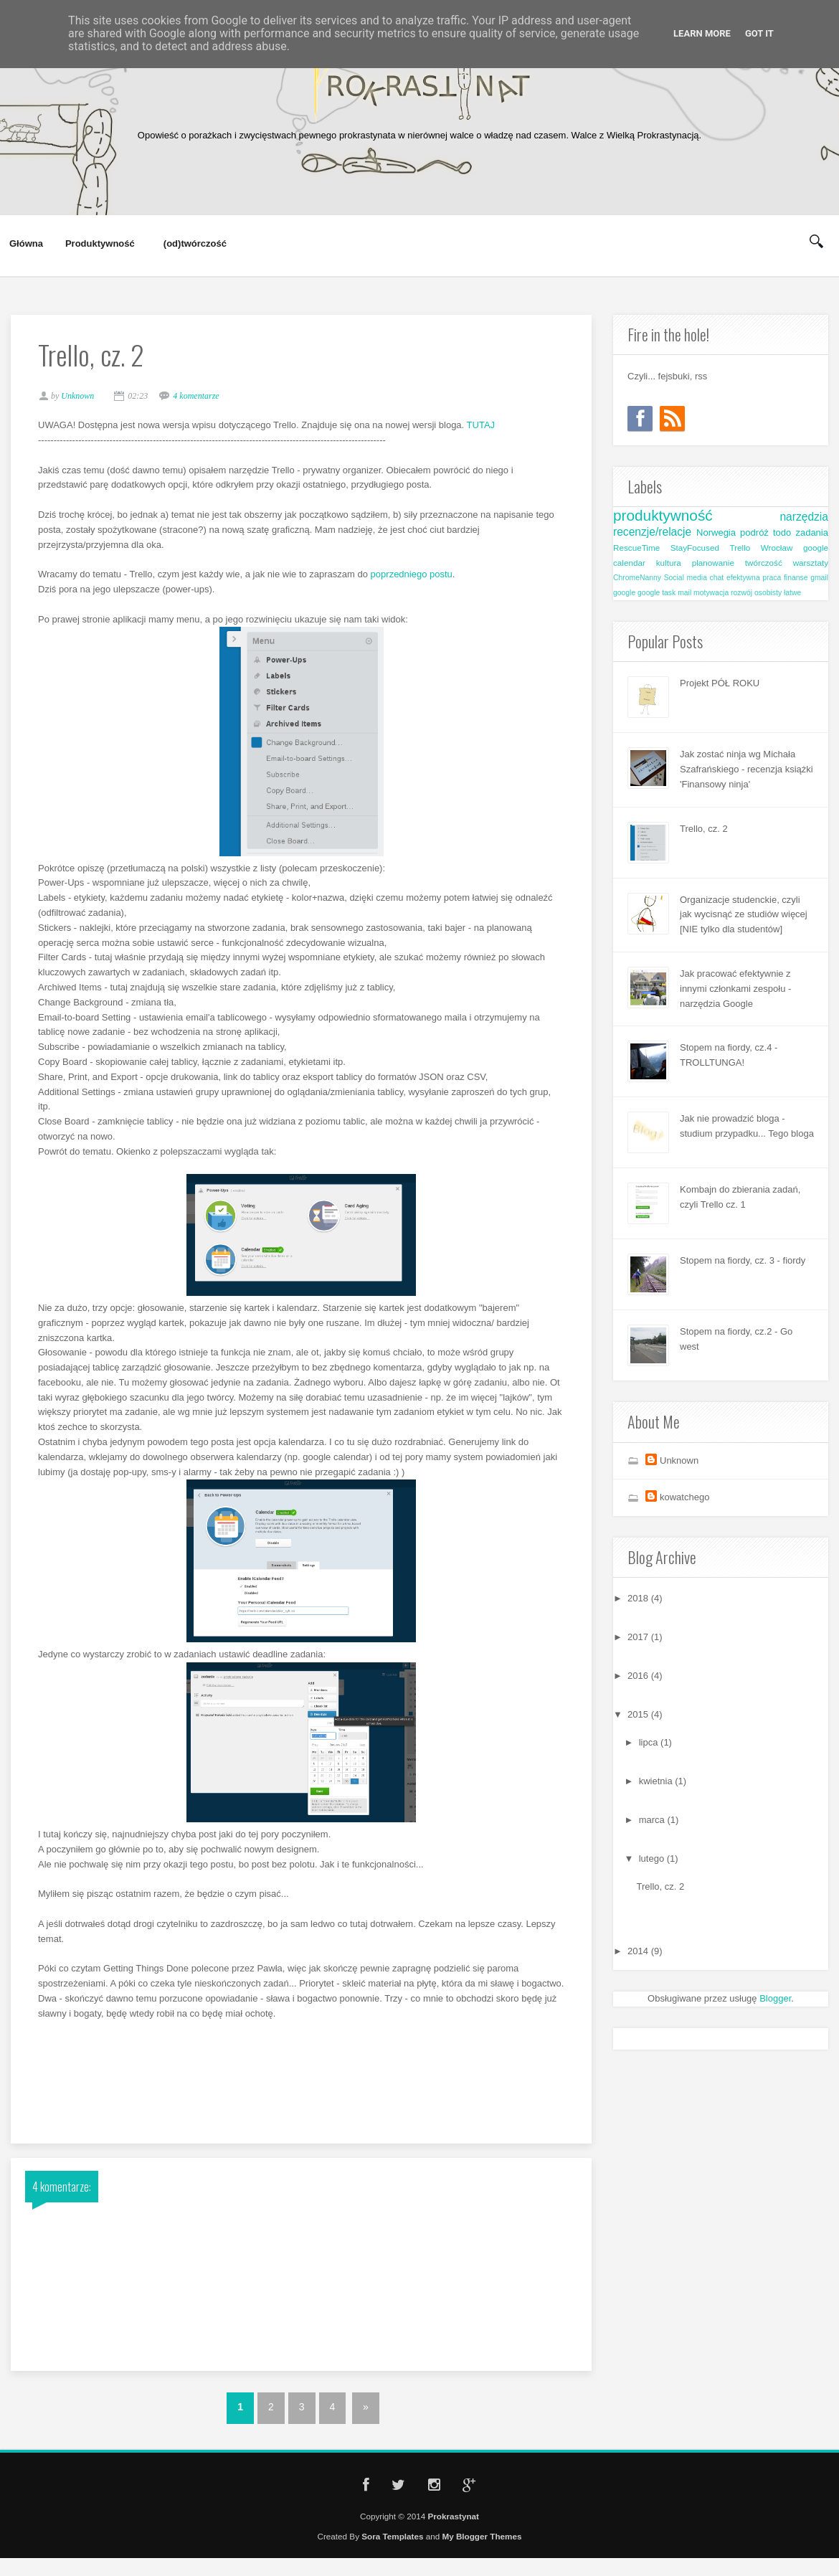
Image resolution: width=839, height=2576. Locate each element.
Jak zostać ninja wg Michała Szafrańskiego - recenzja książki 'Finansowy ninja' (746, 769)
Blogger (775, 1998)
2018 (639, 1598)
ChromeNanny (637, 578)
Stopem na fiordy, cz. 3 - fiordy (742, 1260)
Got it (759, 33)
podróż (754, 532)
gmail (819, 578)
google (624, 593)
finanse (796, 578)
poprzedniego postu (420, 578)
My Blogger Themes (481, 2544)
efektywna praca (753, 578)
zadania (811, 532)
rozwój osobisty (756, 593)
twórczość (763, 562)
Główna (26, 243)
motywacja (711, 593)
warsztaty (810, 562)
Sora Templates (392, 2544)
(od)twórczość (195, 244)
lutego (653, 1858)
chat (717, 578)
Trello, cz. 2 (704, 828)
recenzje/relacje (652, 532)
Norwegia (716, 532)
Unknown (679, 1460)
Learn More (702, 33)
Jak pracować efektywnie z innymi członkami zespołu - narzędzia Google (735, 988)
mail (684, 593)
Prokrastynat (452, 2523)
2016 (639, 1675)
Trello (739, 547)
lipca (649, 1742)
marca (653, 1819)
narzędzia (803, 517)
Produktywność (100, 244)
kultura (668, 562)
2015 (639, 1714)
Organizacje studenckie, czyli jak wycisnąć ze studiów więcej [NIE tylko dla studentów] (743, 914)
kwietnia (657, 1781)
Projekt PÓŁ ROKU (719, 683)
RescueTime (636, 547)
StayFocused (694, 547)
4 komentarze (204, 400)
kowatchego (684, 1497)
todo (782, 532)
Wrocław (777, 547)
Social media (685, 578)
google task (656, 593)
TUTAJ (489, 429)
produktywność (663, 515)
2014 (639, 1951)
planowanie (713, 562)
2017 (639, 1637)
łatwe (792, 593)
